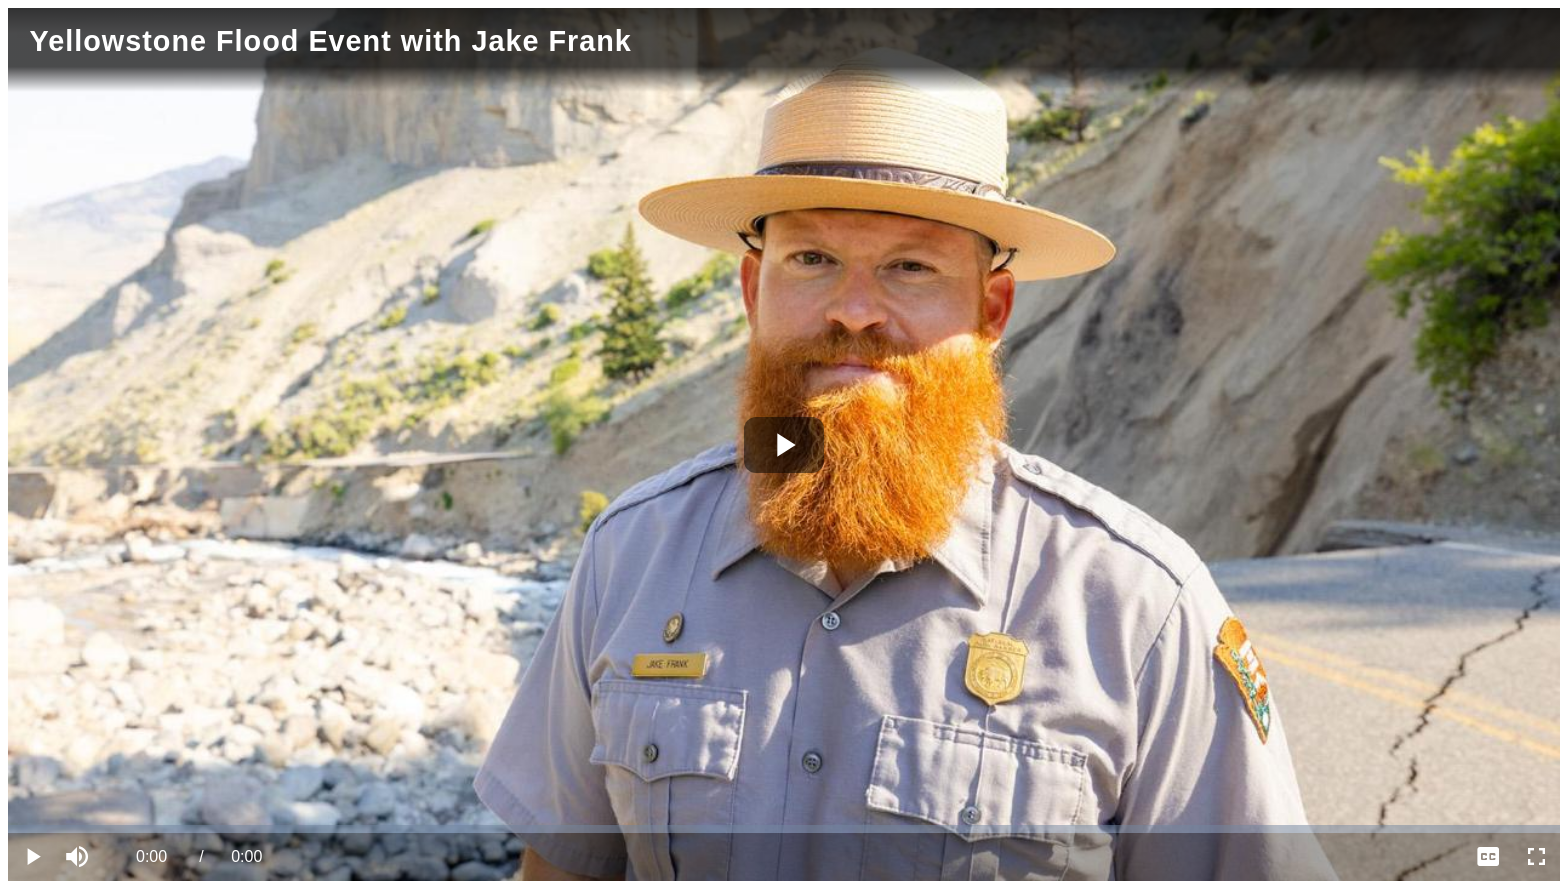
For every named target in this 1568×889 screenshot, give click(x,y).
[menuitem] (1488, 857)
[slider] (784, 829)
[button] (80, 857)
